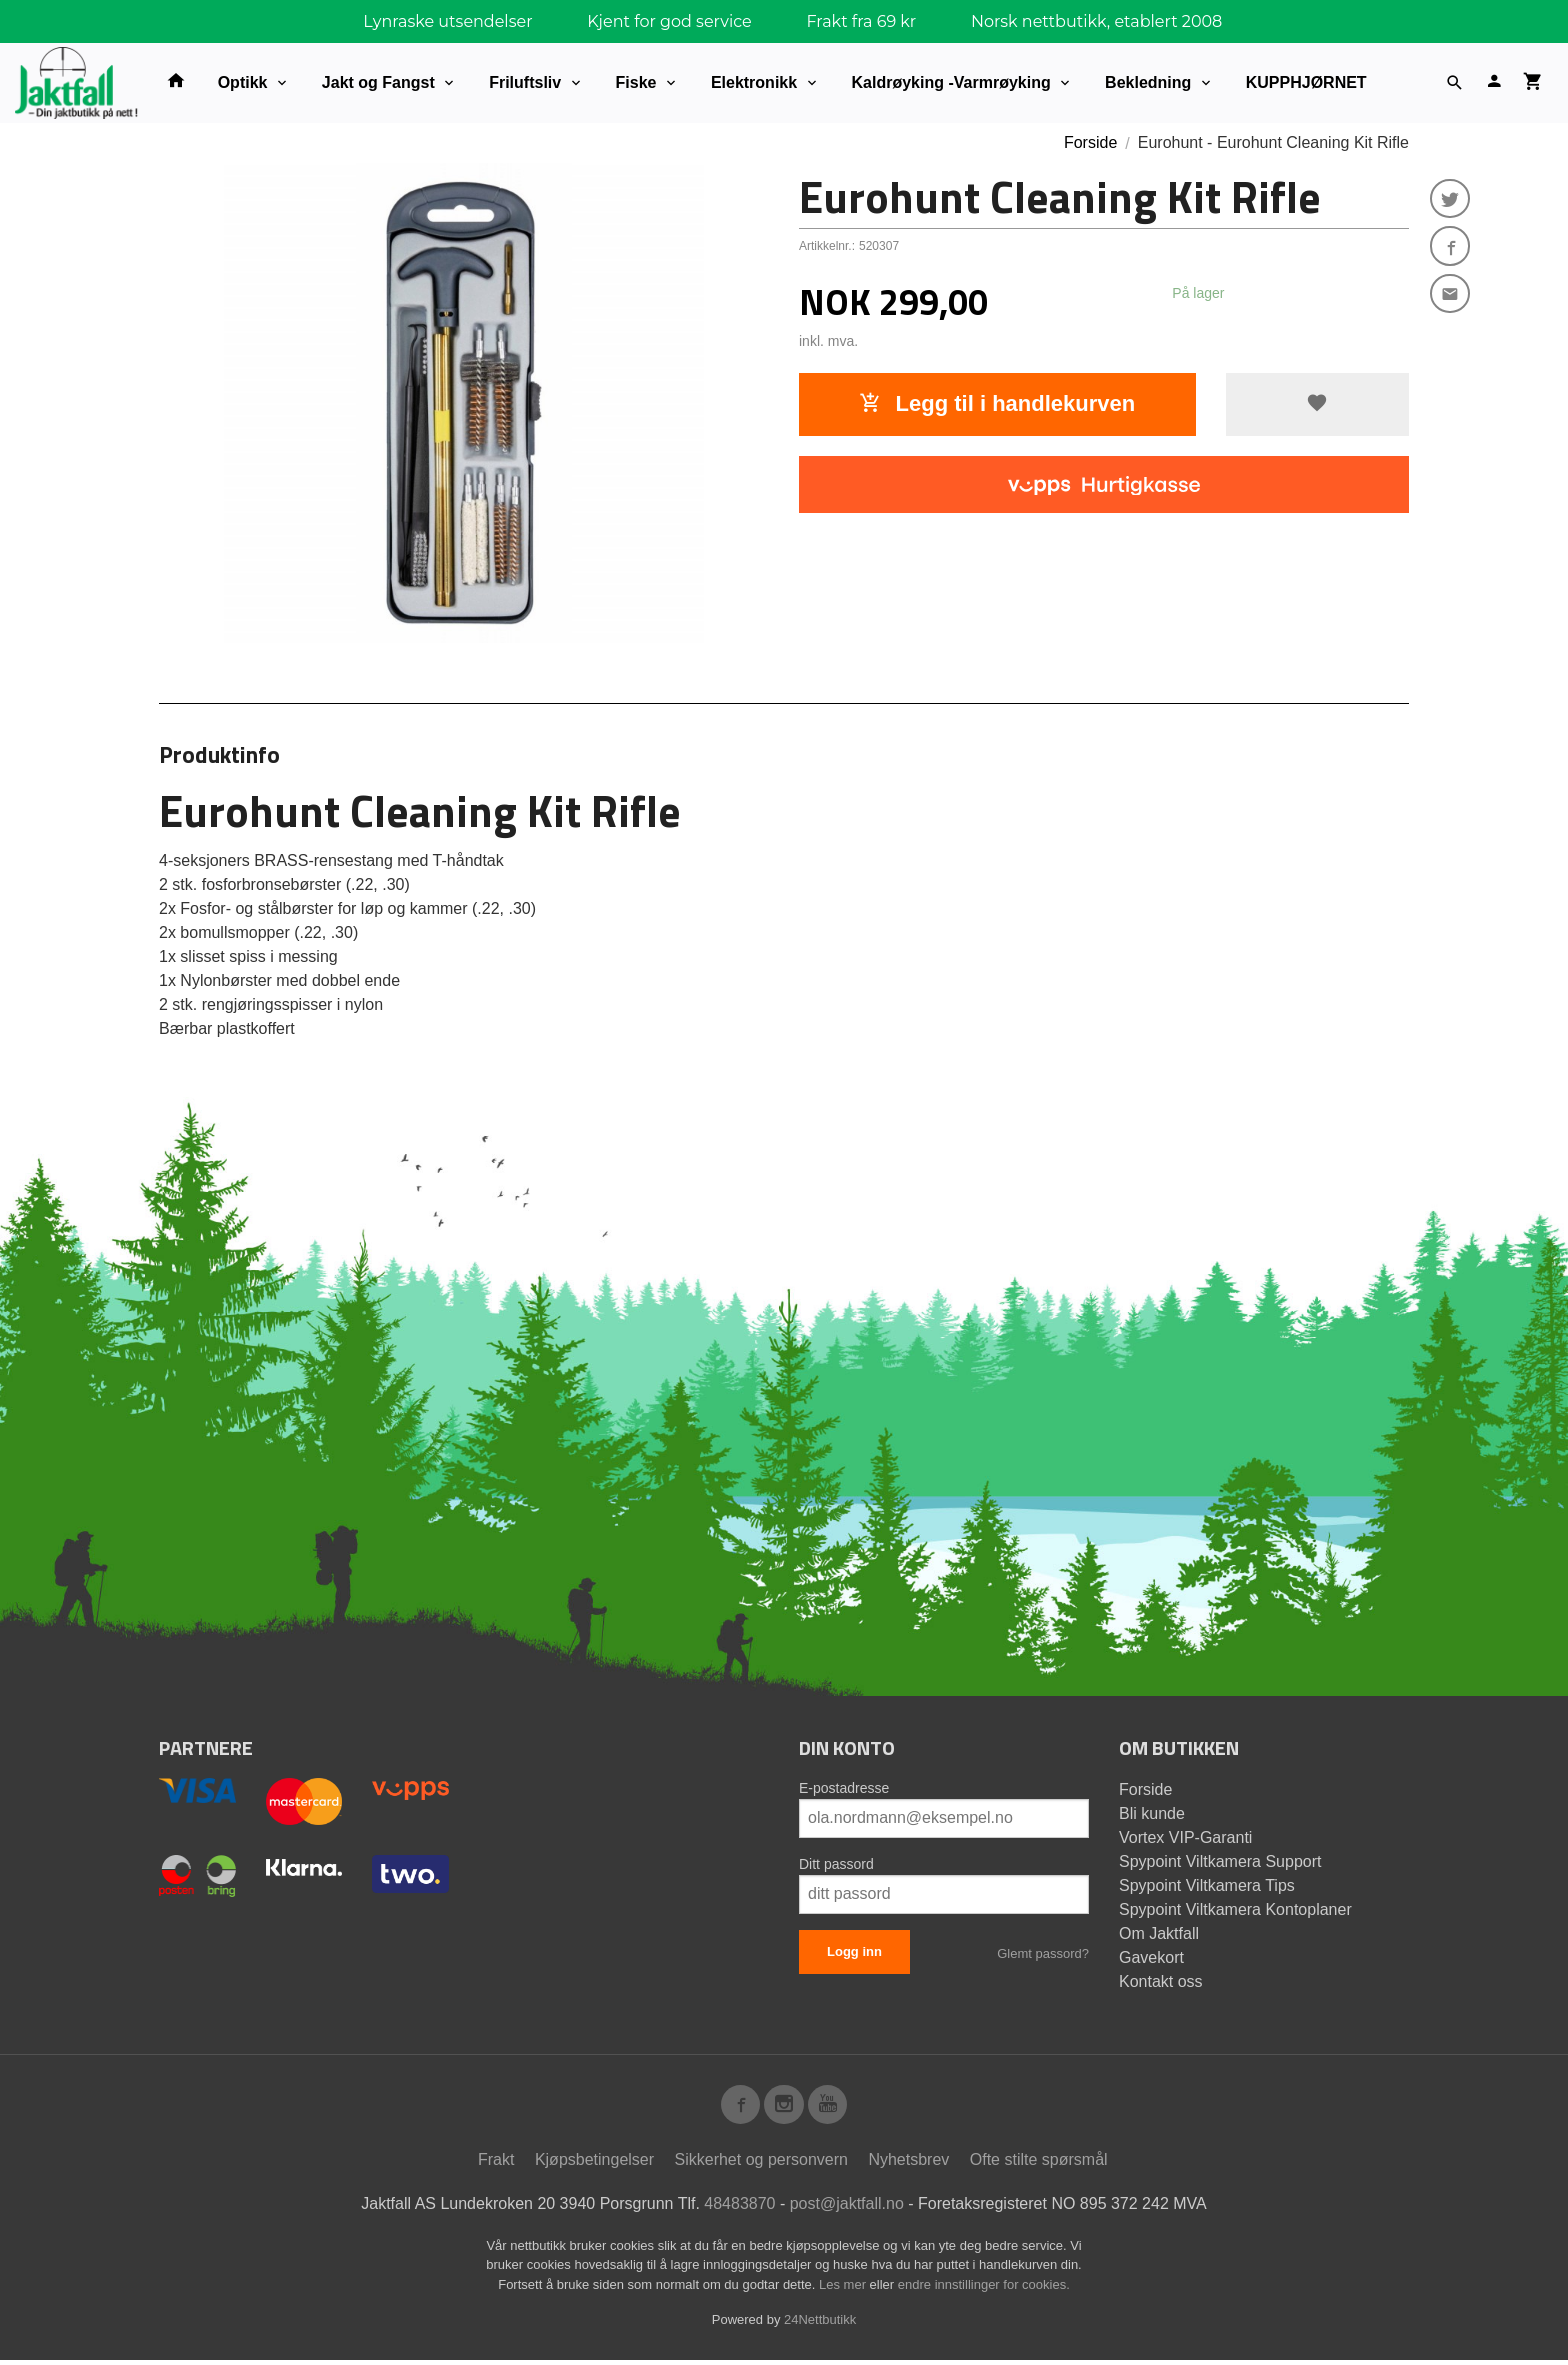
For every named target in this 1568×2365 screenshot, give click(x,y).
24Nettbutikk (820, 2324)
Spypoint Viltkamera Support (1220, 1861)
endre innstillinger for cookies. (984, 2289)
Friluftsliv (525, 82)
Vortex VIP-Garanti (1185, 1837)
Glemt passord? (1043, 1953)
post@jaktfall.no (847, 2208)
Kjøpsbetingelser (594, 2164)
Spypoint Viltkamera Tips (1207, 1885)
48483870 (739, 2208)
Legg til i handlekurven (997, 403)
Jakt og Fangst (378, 82)
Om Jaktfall (1159, 1933)
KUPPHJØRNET (1306, 82)
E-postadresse (844, 1788)
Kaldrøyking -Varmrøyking (951, 82)
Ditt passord (836, 1864)
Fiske (636, 82)
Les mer (844, 2289)
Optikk (243, 82)
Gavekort (1151, 1957)
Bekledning (1148, 82)
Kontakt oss (1161, 1981)
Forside (1090, 142)
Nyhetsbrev (908, 2164)
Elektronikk (754, 82)
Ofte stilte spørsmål (1039, 2164)
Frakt (496, 2164)
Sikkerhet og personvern (761, 2164)
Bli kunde (1152, 1813)
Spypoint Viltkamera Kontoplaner (1235, 1909)
